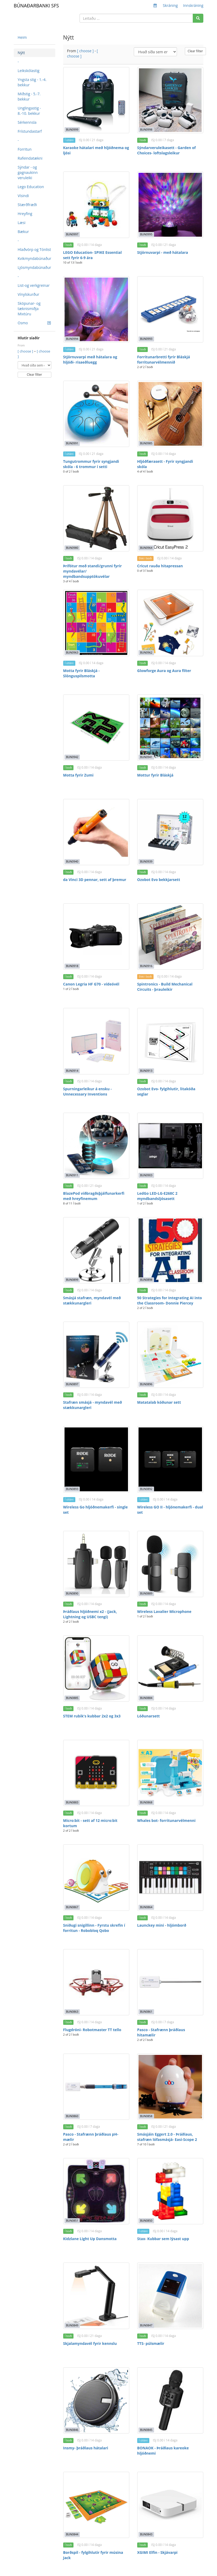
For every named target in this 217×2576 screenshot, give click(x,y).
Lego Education (31, 186)
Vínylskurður (28, 294)
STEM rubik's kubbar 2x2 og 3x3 (92, 1715)
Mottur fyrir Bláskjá (155, 775)
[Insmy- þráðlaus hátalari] (96, 2400)
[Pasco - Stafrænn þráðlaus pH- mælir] (96, 2086)
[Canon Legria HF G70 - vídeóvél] (96, 936)
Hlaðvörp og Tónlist (34, 249)
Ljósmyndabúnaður (34, 267)
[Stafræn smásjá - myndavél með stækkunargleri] (96, 1355)
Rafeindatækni (30, 158)
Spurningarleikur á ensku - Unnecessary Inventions (87, 1091)
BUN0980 (72, 548)
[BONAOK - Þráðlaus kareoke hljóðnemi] (170, 2400)
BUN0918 (72, 966)
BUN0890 (72, 1593)
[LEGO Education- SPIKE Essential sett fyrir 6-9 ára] (96, 204)
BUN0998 (146, 129)
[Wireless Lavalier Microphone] (170, 1564)
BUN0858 (146, 2116)
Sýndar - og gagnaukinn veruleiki (28, 172)
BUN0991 (72, 443)
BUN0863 (72, 2011)
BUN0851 (72, 2220)
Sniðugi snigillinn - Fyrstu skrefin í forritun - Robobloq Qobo (94, 1928)
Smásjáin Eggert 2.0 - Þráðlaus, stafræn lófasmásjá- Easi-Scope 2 (167, 2137)
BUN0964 (146, 548)
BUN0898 (146, 1280)
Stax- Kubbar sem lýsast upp (163, 2238)
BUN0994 (72, 339)
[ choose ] (26, 351)
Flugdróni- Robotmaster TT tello (92, 2029)
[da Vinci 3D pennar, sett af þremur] (96, 832)
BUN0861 (146, 2011)
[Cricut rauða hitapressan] (170, 518)
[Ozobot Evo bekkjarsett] (170, 832)
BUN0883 (72, 1802)
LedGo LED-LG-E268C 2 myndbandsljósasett (157, 1196)
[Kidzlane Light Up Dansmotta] (96, 2191)
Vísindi (23, 195)
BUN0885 (72, 1698)
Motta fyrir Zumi (78, 775)
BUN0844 (72, 2534)
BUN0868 (146, 1802)
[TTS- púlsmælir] (170, 2295)
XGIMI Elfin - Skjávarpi (157, 2552)
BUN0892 (146, 1489)
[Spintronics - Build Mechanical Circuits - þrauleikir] (170, 936)
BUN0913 (146, 1071)
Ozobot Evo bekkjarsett (158, 879)
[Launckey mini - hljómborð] (170, 1877)
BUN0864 (146, 1907)
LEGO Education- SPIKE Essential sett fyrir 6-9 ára (92, 255)
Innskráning (193, 5)
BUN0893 (72, 1489)
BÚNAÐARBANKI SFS (36, 5)
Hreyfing (25, 213)
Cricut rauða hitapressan (160, 565)
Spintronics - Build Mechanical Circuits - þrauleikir (165, 987)
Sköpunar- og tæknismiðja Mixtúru (29, 308)
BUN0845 (146, 2430)
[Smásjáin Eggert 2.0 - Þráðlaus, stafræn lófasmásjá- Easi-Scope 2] (170, 2086)
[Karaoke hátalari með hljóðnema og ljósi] (96, 100)
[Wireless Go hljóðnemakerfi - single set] (96, 1459)
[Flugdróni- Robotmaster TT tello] (96, 1982)
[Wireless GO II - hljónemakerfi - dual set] (170, 1459)
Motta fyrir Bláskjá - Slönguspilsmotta (81, 673)
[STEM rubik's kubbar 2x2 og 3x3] (96, 1668)
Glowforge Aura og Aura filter (164, 670)
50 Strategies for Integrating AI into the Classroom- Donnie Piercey (169, 1300)
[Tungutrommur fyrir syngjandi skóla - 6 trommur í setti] (96, 414)
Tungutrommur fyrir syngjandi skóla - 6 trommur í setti (91, 464)
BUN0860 (72, 2116)
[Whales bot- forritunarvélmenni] (170, 1773)
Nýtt (21, 52)
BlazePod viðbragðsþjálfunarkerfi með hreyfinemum (94, 1196)
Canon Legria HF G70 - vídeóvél (91, 984)
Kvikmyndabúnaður (34, 258)
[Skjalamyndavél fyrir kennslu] (96, 2295)
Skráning (170, 5)
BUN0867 (72, 1907)
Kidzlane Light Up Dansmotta (90, 2238)
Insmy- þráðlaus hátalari (85, 2447)
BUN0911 (72, 1175)
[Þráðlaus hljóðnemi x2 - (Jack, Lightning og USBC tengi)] (96, 1564)
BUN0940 (72, 861)
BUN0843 (146, 2534)
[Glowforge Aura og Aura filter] (170, 623)
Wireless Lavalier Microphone (164, 1611)
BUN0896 (146, 1384)
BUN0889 (146, 1593)
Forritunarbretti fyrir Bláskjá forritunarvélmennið (163, 359)
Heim (22, 37)
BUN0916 (146, 966)
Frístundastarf (30, 131)
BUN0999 (72, 129)
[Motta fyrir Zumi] (96, 727)
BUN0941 (146, 757)
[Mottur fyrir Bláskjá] (170, 727)
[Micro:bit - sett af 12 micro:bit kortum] (96, 1773)
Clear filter (34, 374)
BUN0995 (146, 234)
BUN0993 (146, 339)
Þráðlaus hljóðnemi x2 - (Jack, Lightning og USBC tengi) (90, 1614)
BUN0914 (72, 1071)
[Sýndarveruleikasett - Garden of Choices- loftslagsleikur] (170, 100)
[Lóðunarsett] (170, 1668)
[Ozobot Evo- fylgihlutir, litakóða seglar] (170, 1041)
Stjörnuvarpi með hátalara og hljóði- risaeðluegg (90, 359)
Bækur (23, 231)
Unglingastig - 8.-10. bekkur (29, 111)
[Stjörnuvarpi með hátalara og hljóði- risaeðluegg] (96, 309)
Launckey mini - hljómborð (161, 1925)
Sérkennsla (27, 122)
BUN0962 (146, 652)
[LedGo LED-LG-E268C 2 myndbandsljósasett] (170, 1146)
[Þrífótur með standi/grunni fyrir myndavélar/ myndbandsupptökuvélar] (96, 518)
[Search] (198, 18)
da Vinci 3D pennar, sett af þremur (94, 879)
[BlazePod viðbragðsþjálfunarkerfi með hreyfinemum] (96, 1146)
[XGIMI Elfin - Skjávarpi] (170, 2505)
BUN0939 (146, 861)
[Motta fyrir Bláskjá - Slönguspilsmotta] (96, 623)
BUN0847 (146, 2325)
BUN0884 (146, 1698)
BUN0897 (72, 1384)
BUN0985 (146, 443)
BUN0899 (72, 1280)
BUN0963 (72, 652)
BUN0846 (72, 2430)
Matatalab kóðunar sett (159, 1402)
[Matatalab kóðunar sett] (170, 1355)
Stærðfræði (27, 204)
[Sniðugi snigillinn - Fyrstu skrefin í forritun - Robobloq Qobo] (96, 1877)
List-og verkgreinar (34, 285)
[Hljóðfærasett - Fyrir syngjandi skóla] (170, 414)
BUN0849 (72, 2325)
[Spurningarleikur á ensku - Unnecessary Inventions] (96, 1041)
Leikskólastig (29, 70)
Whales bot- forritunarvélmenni (166, 1820)
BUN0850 (146, 2220)
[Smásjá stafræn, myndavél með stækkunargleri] (96, 1250)
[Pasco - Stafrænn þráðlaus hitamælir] (170, 1982)
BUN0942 (72, 757)
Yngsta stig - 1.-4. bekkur (32, 82)
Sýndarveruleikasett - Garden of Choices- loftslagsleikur (166, 150)
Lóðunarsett (148, 1715)
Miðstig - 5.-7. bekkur (29, 96)
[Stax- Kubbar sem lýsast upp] (170, 2191)
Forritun (25, 149)
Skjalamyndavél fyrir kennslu (90, 2343)
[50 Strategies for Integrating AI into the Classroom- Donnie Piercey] (170, 1250)
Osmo (34, 322)
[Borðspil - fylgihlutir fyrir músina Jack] (96, 2505)
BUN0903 (146, 1175)
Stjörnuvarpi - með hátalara (162, 252)
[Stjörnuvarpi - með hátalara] (170, 204)
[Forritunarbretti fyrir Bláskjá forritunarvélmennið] (170, 309)
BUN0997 (72, 234)
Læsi (22, 222)
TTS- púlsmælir (150, 2343)
